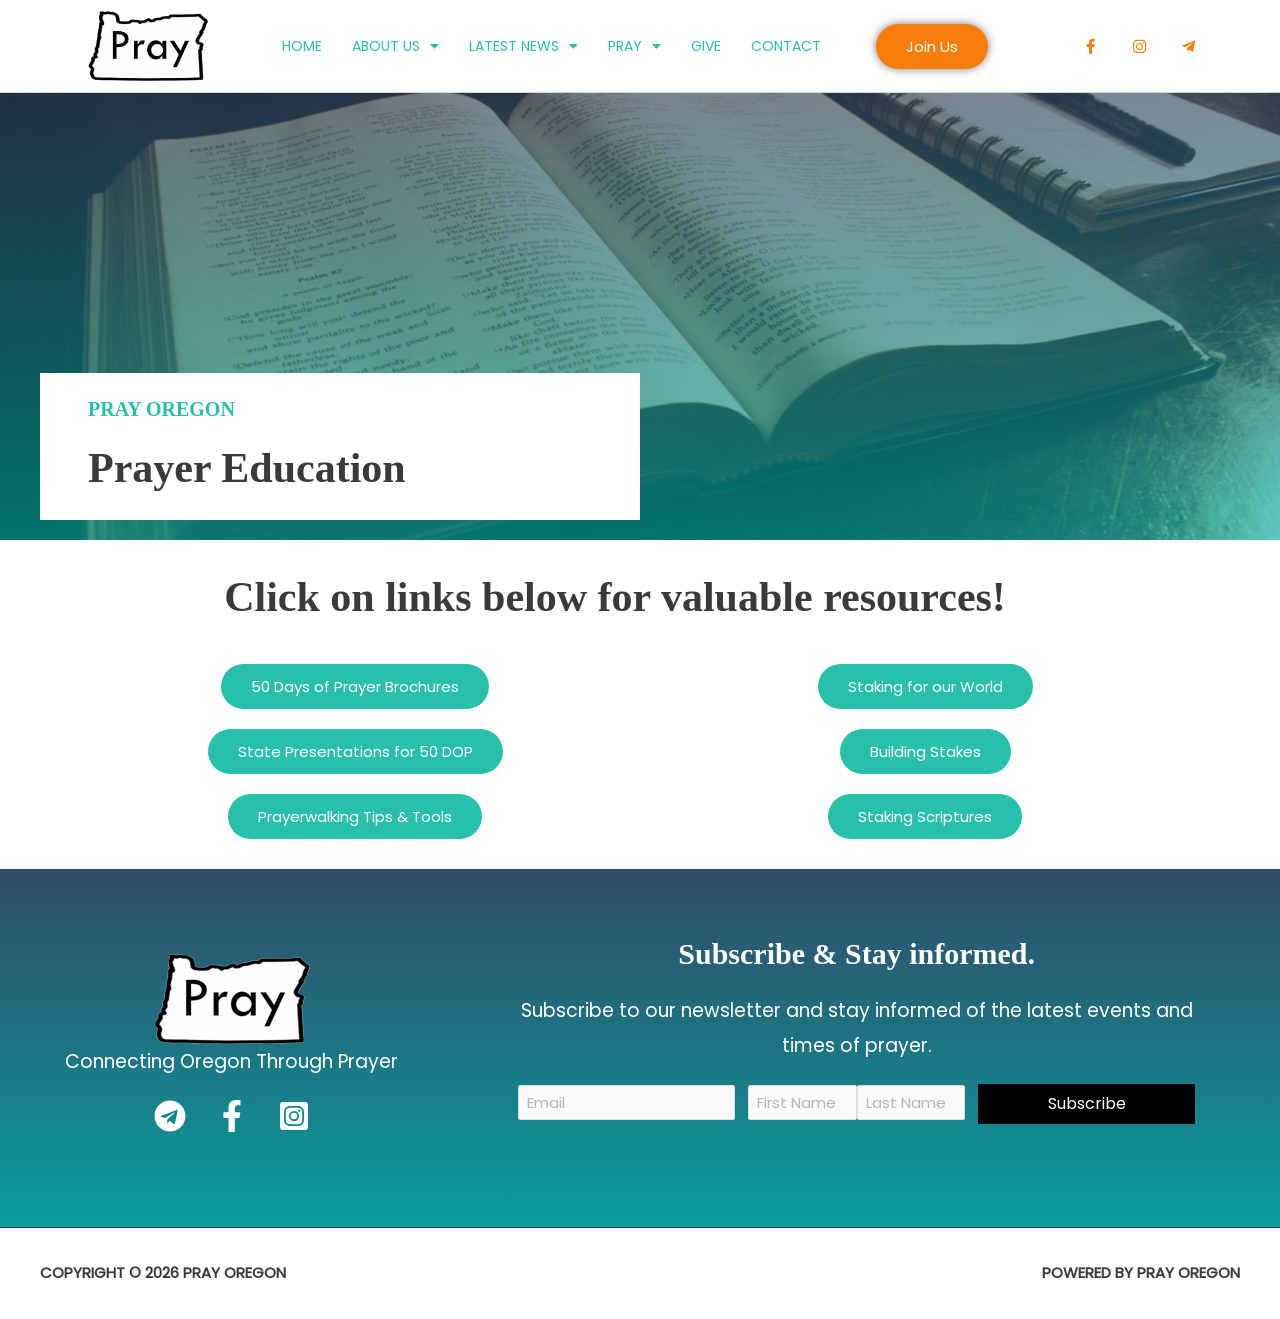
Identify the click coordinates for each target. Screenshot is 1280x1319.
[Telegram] (170, 1116)
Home (302, 46)
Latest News (523, 46)
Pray (634, 46)
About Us (395, 46)
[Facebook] (232, 1116)
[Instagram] (294, 1116)
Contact (786, 46)
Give (706, 46)
